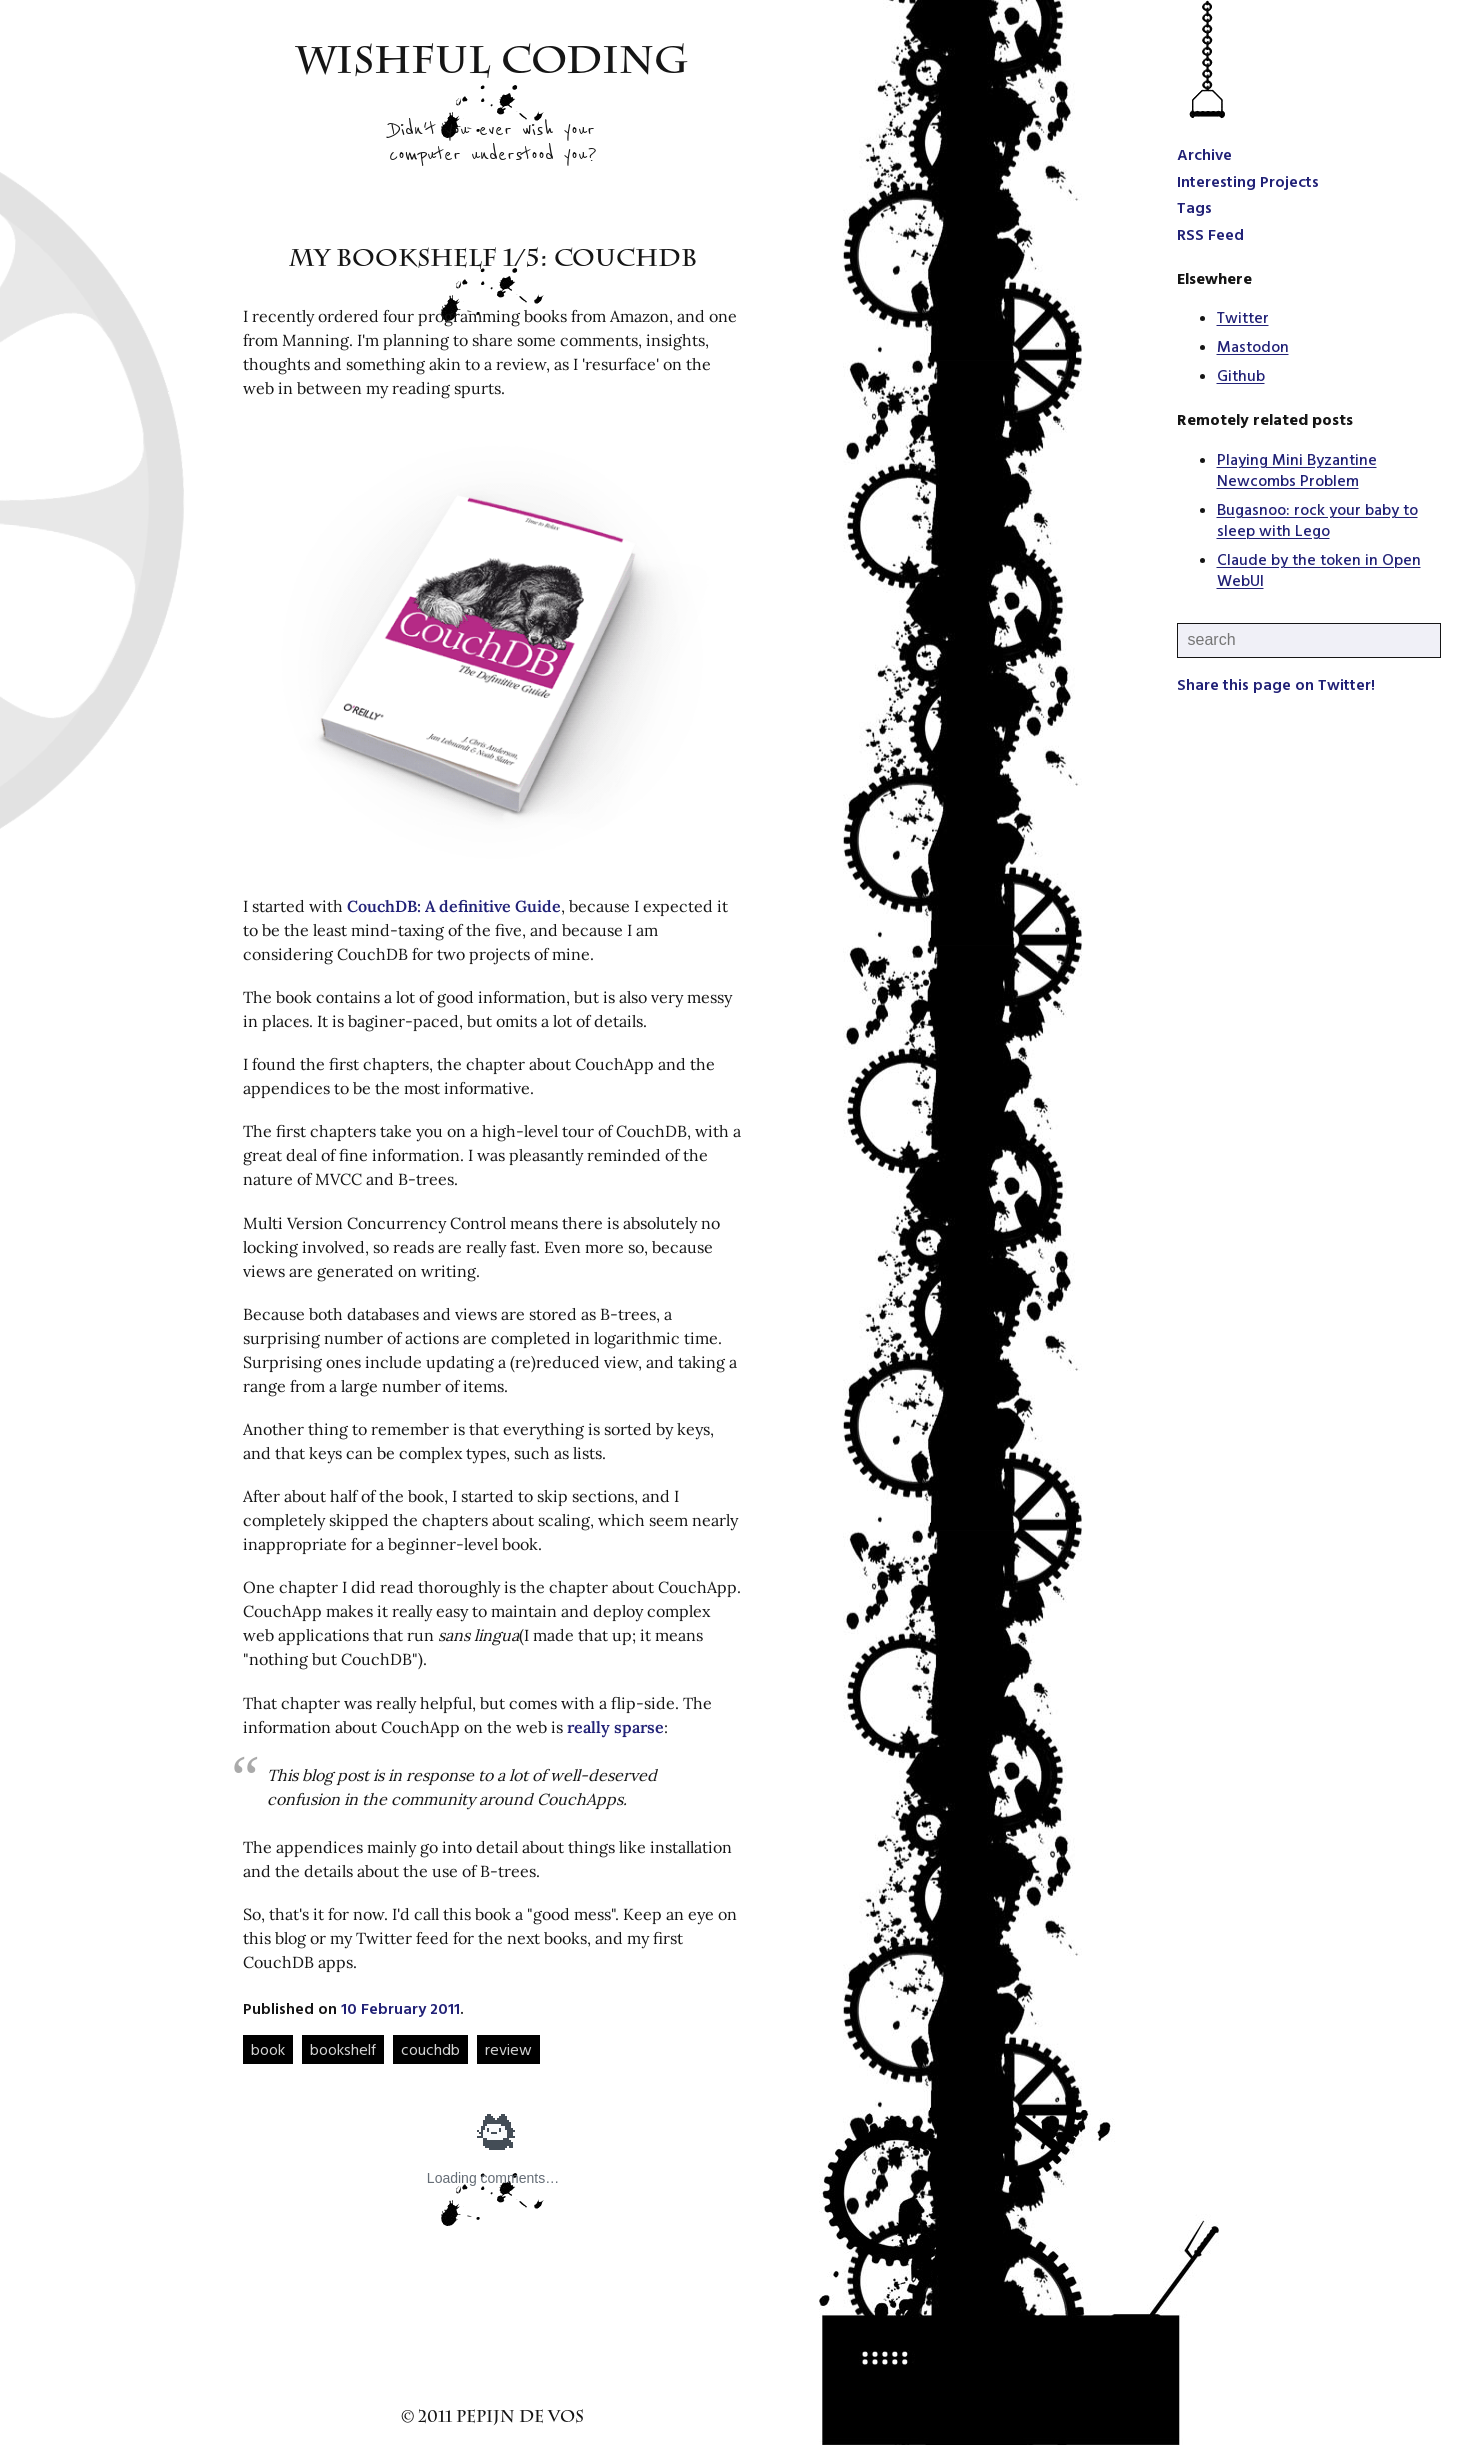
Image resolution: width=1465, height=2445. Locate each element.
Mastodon (1253, 346)
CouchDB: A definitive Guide (454, 906)
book (268, 2049)
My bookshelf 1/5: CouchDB (493, 261)
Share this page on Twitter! (1276, 684)
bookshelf (343, 2049)
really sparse (615, 1727)
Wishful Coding (492, 65)
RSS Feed (1210, 234)
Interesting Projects (1248, 181)
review (508, 2049)
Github (1241, 375)
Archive (1204, 154)
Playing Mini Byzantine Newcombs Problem (1297, 469)
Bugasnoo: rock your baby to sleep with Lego (1317, 519)
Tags (1194, 207)
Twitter (1243, 317)
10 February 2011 (400, 2008)
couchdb (430, 2049)
